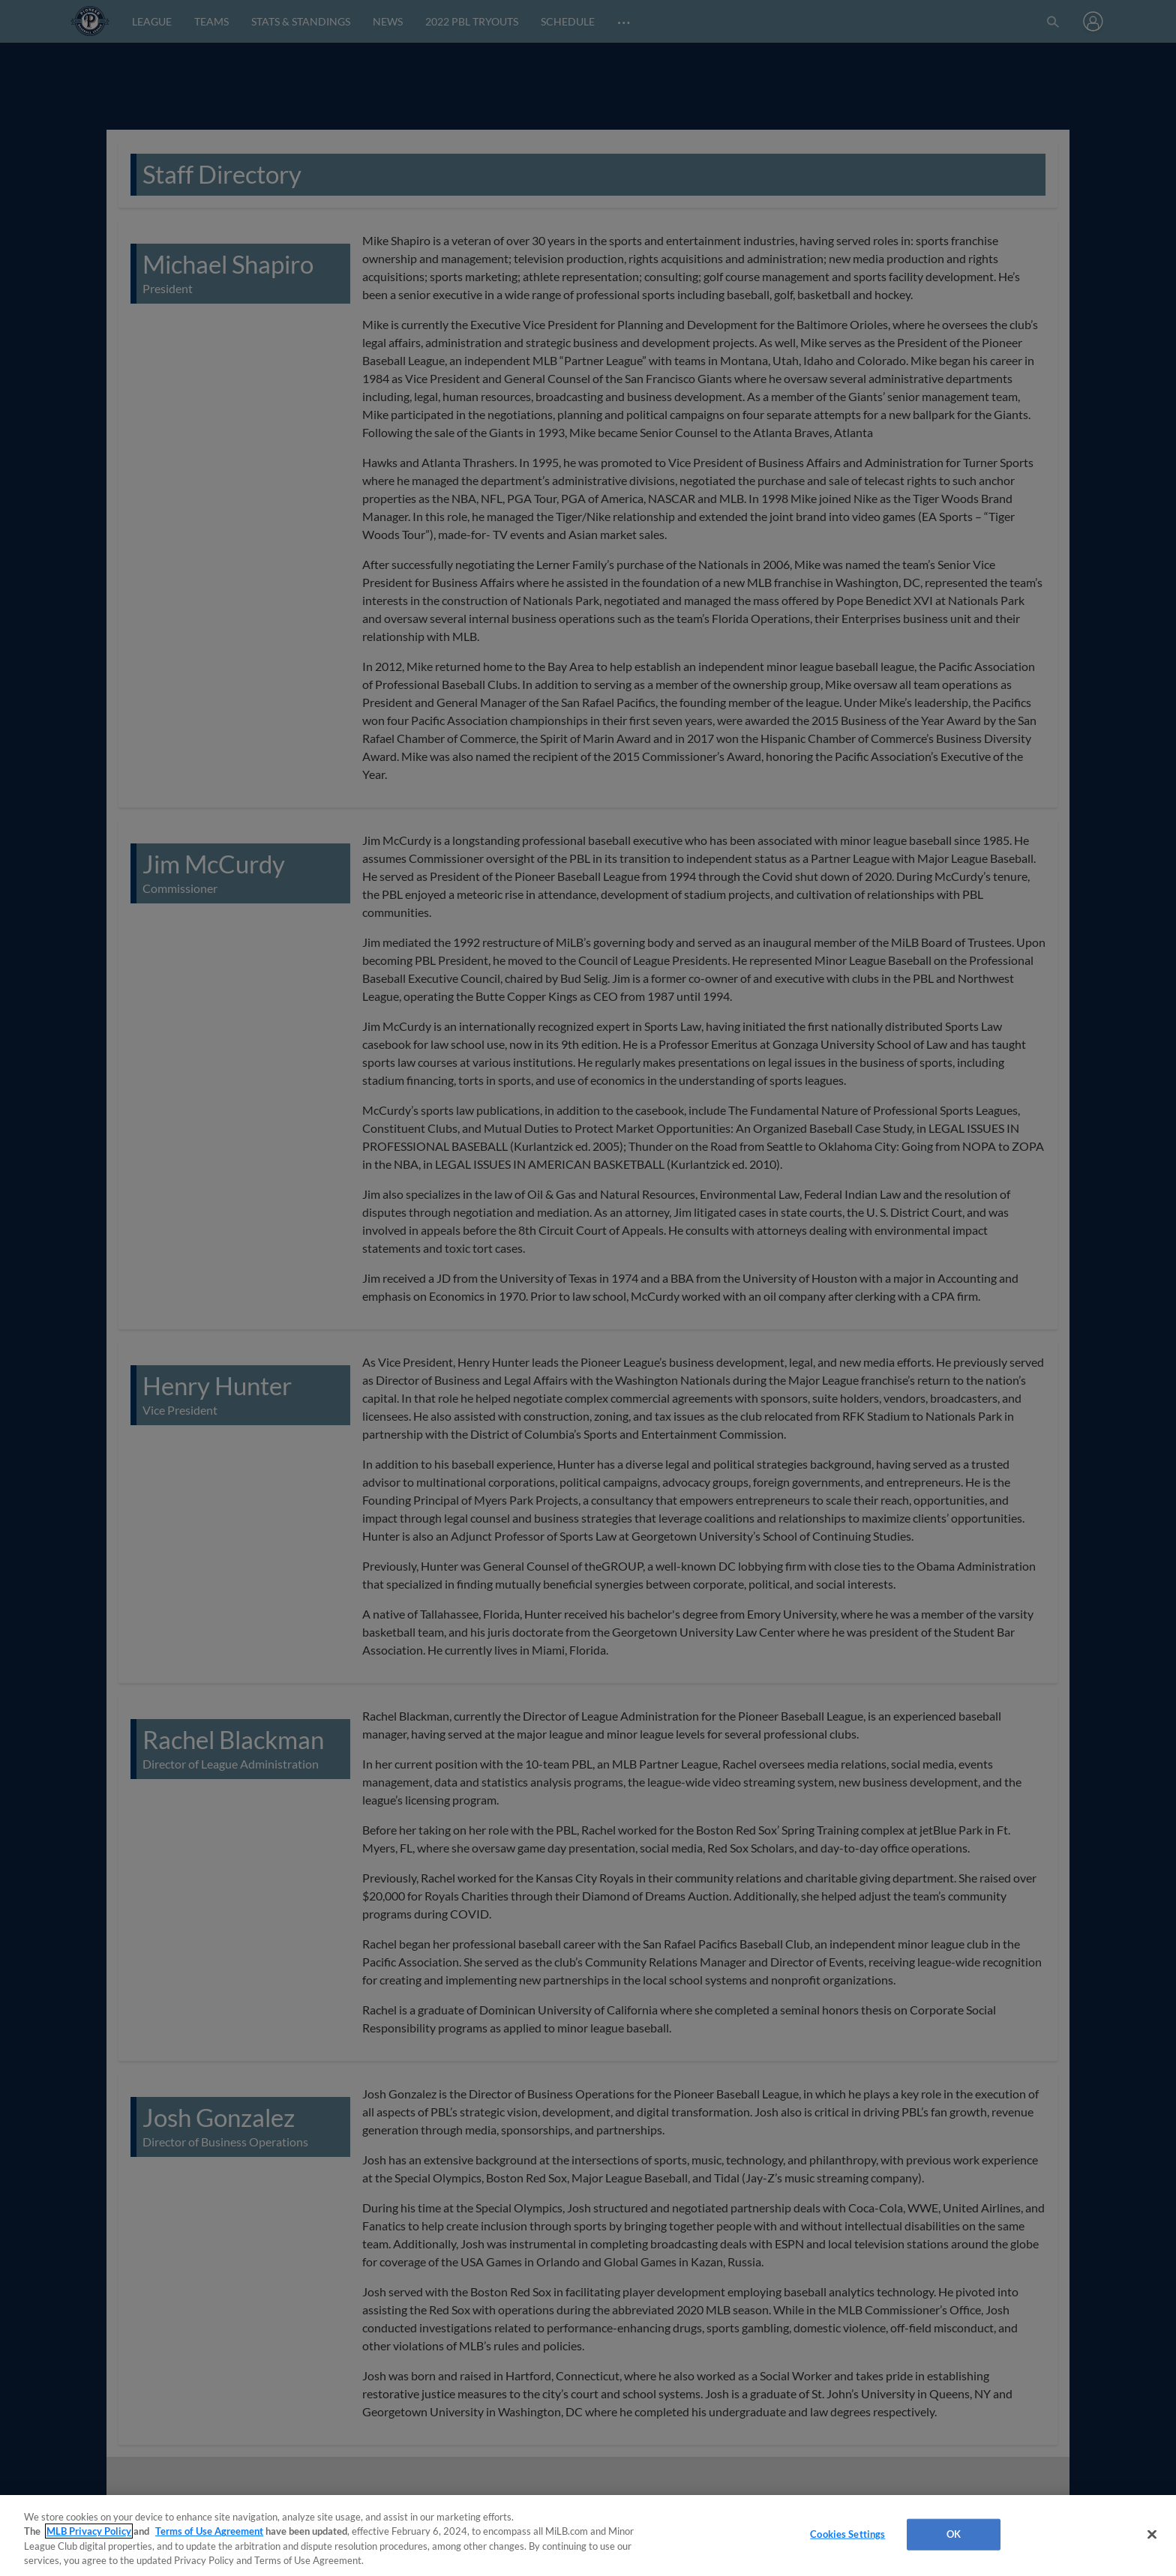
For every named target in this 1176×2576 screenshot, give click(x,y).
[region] (588, 2535)
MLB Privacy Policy (88, 2531)
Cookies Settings (847, 2534)
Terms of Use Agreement (209, 2531)
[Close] (1152, 2534)
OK (953, 2534)
